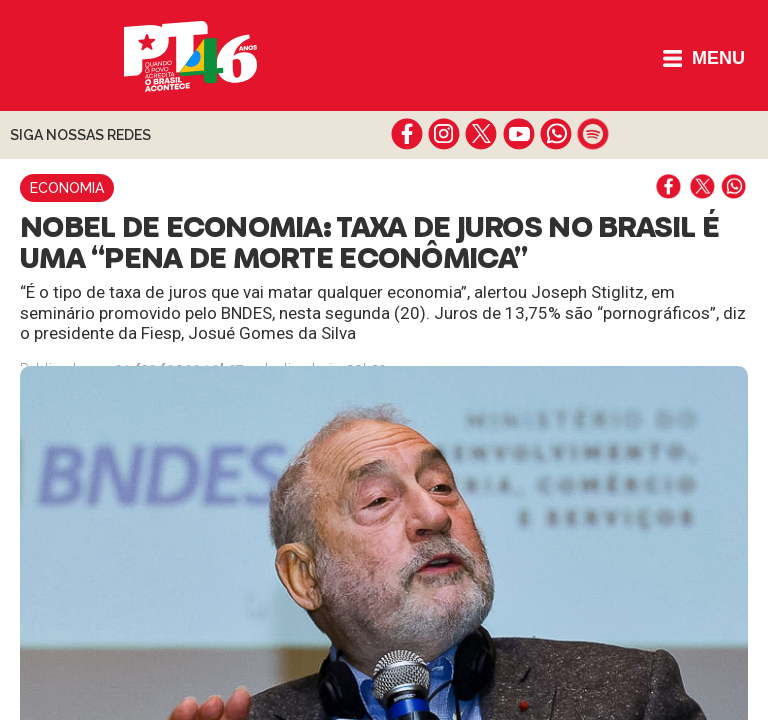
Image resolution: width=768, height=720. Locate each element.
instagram (444, 134)
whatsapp (555, 134)
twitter (481, 134)
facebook (407, 134)
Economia (67, 188)
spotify (592, 134)
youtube (518, 134)
